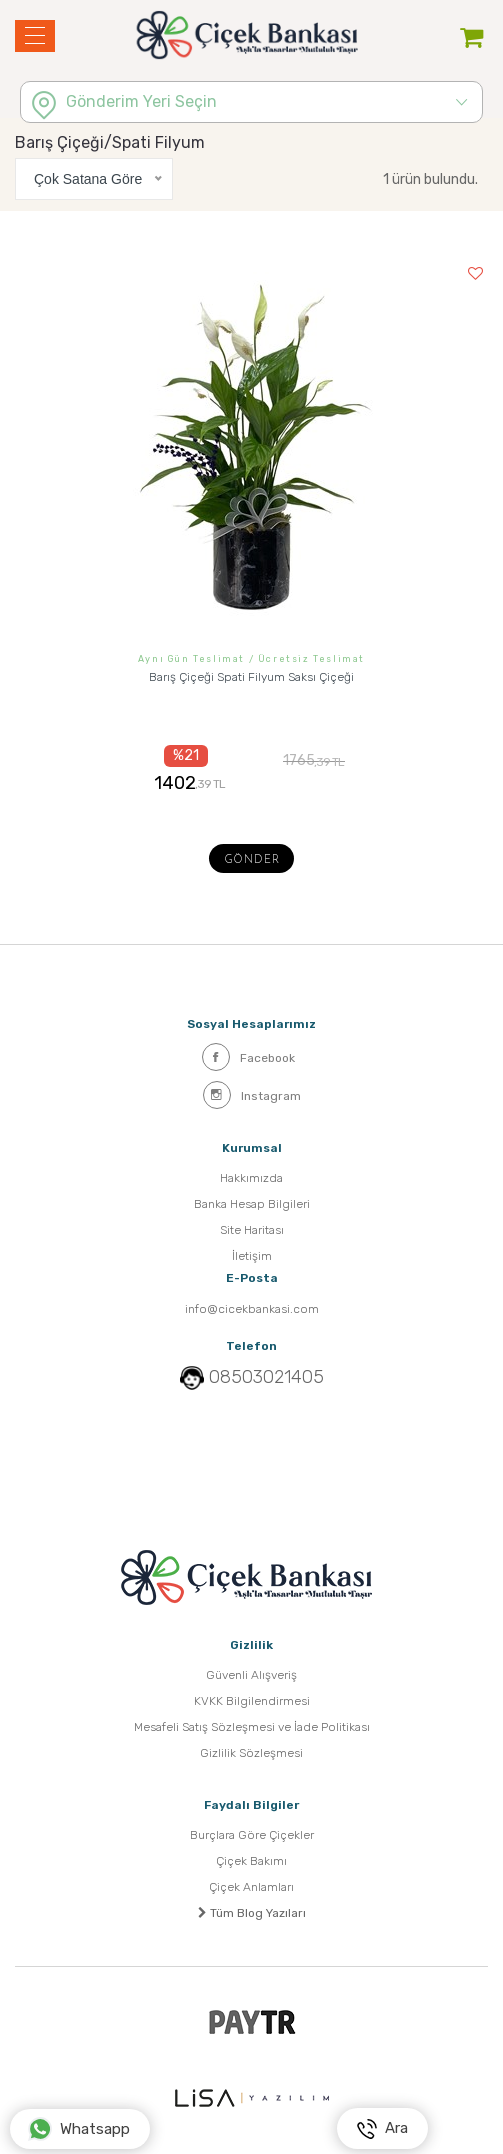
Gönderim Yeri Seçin (141, 101)
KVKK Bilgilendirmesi (252, 1701)
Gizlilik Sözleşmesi (251, 1753)
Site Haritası (252, 1230)
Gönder (252, 860)
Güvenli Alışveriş (251, 1675)
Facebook (248, 1057)
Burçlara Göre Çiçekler (252, 1835)
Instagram (252, 1095)
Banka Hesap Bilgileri (252, 1204)
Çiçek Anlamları (251, 1887)
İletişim (252, 1256)
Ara (382, 2129)
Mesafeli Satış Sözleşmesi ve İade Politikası (252, 1727)
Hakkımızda (251, 1178)
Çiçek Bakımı (251, 1861)
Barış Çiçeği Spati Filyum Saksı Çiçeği (251, 677)
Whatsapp (79, 2129)
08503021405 (266, 1377)
